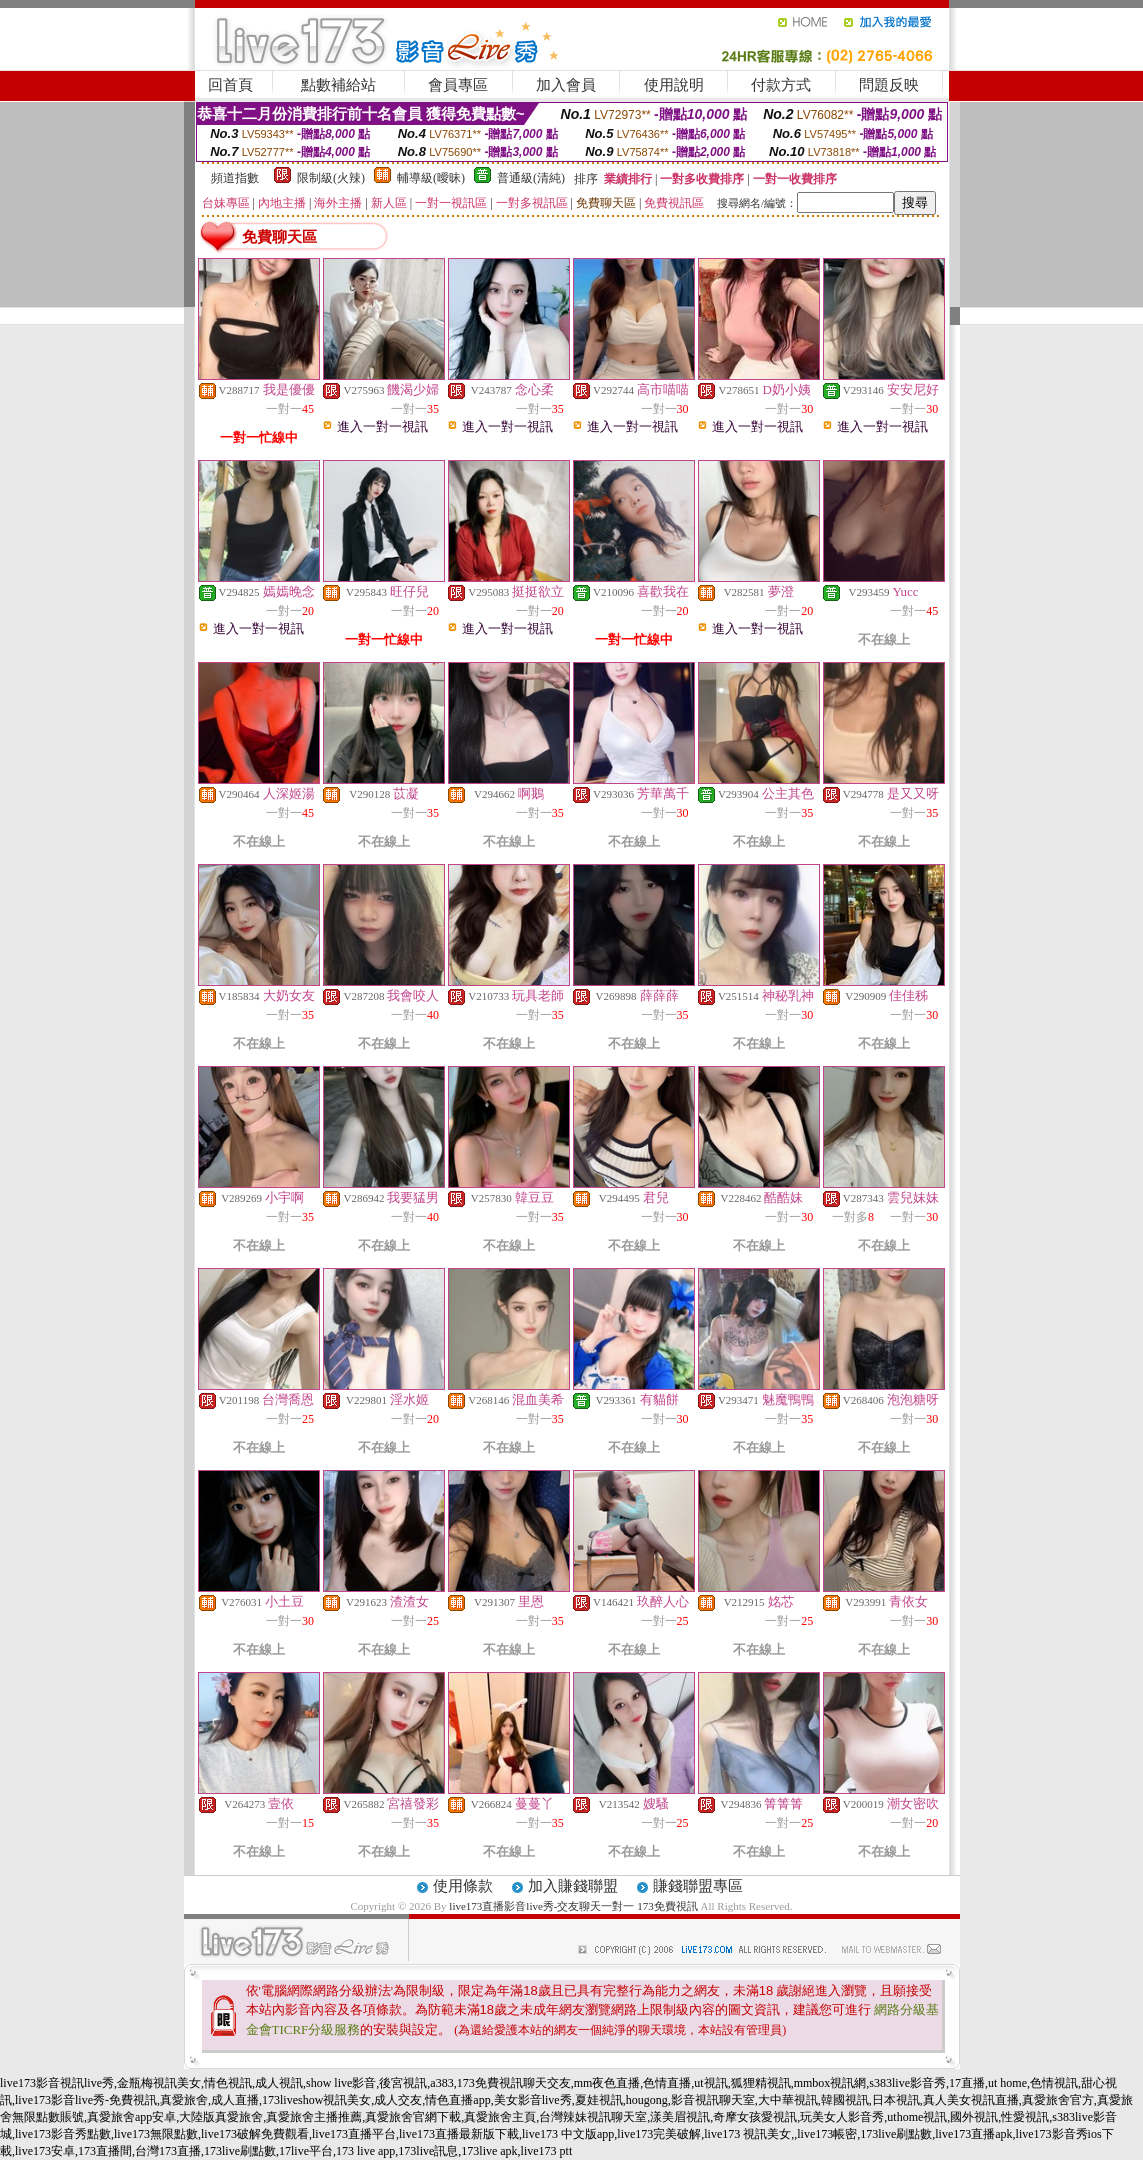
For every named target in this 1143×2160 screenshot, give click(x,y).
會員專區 (458, 85)
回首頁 (230, 85)
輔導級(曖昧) (431, 178)
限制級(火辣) (331, 178)
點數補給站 (338, 85)
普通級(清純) (531, 178)
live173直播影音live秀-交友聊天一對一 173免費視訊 (573, 1906)
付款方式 (781, 85)
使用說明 (674, 85)
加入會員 (566, 85)
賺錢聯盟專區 (698, 1886)
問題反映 (889, 85)
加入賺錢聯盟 (573, 1886)
